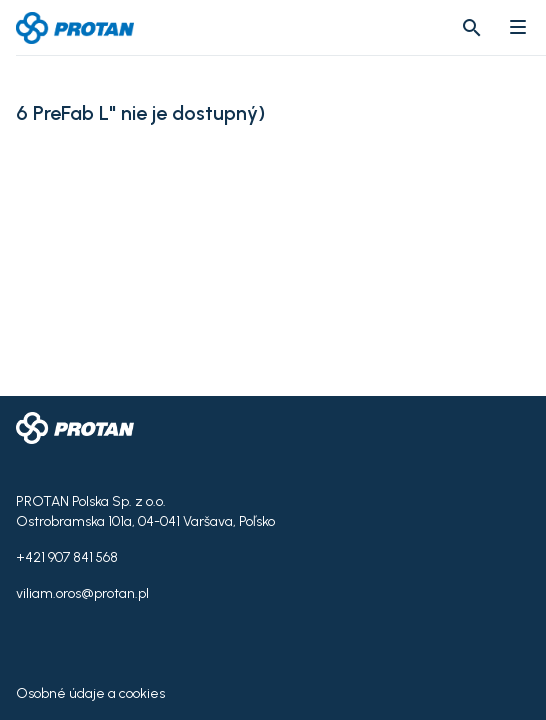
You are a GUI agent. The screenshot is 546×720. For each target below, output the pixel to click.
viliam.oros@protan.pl (82, 593)
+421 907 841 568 (67, 557)
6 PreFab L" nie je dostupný (137, 113)
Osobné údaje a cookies (90, 693)
